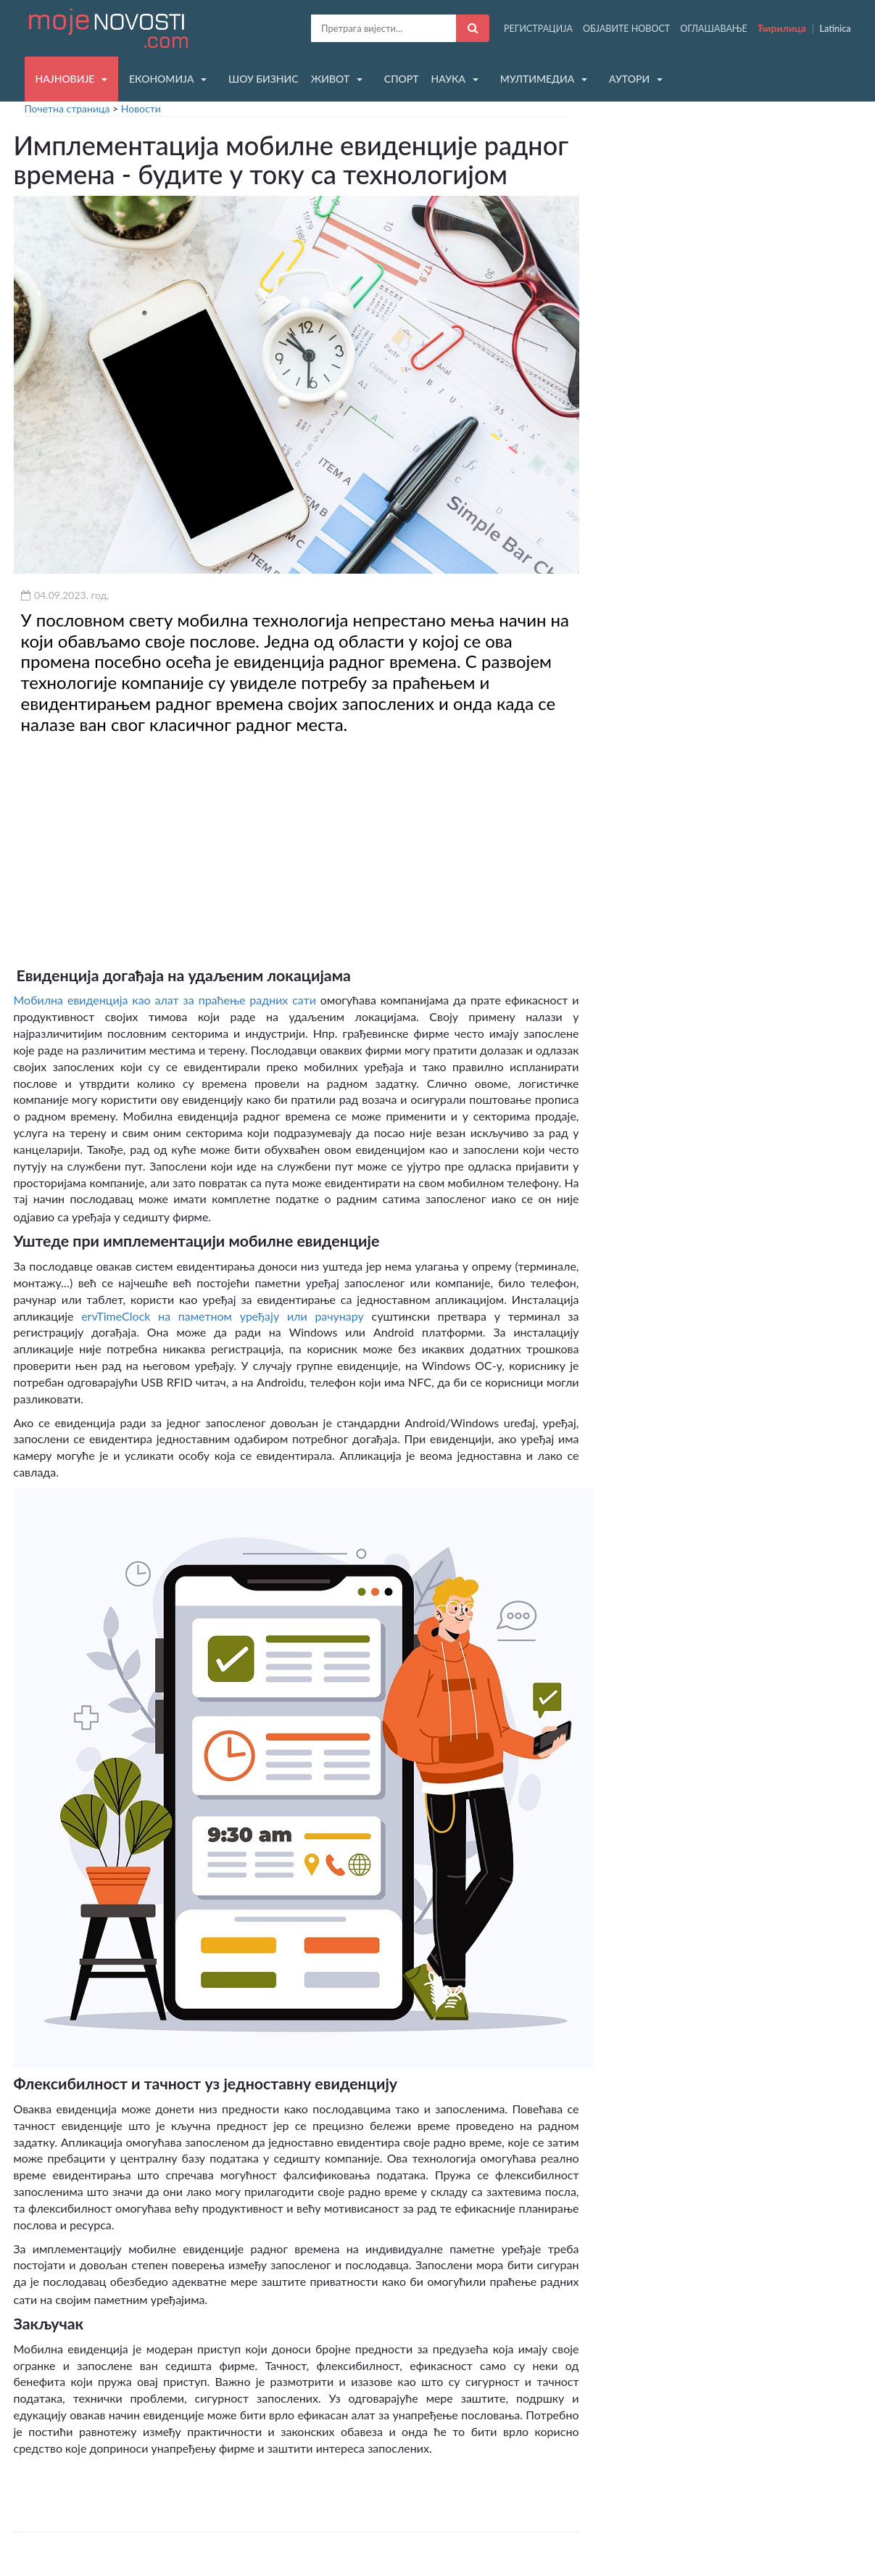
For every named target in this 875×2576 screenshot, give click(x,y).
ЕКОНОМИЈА (161, 79)
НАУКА (448, 79)
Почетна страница (67, 108)
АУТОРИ (629, 79)
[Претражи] (472, 28)
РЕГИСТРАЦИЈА (538, 28)
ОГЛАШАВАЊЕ (713, 28)
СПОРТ (401, 79)
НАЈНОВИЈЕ (65, 79)
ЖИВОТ (330, 79)
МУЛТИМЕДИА (537, 79)
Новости (141, 108)
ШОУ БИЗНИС (263, 79)
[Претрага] (383, 28)
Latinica (835, 28)
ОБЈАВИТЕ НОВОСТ (626, 28)
